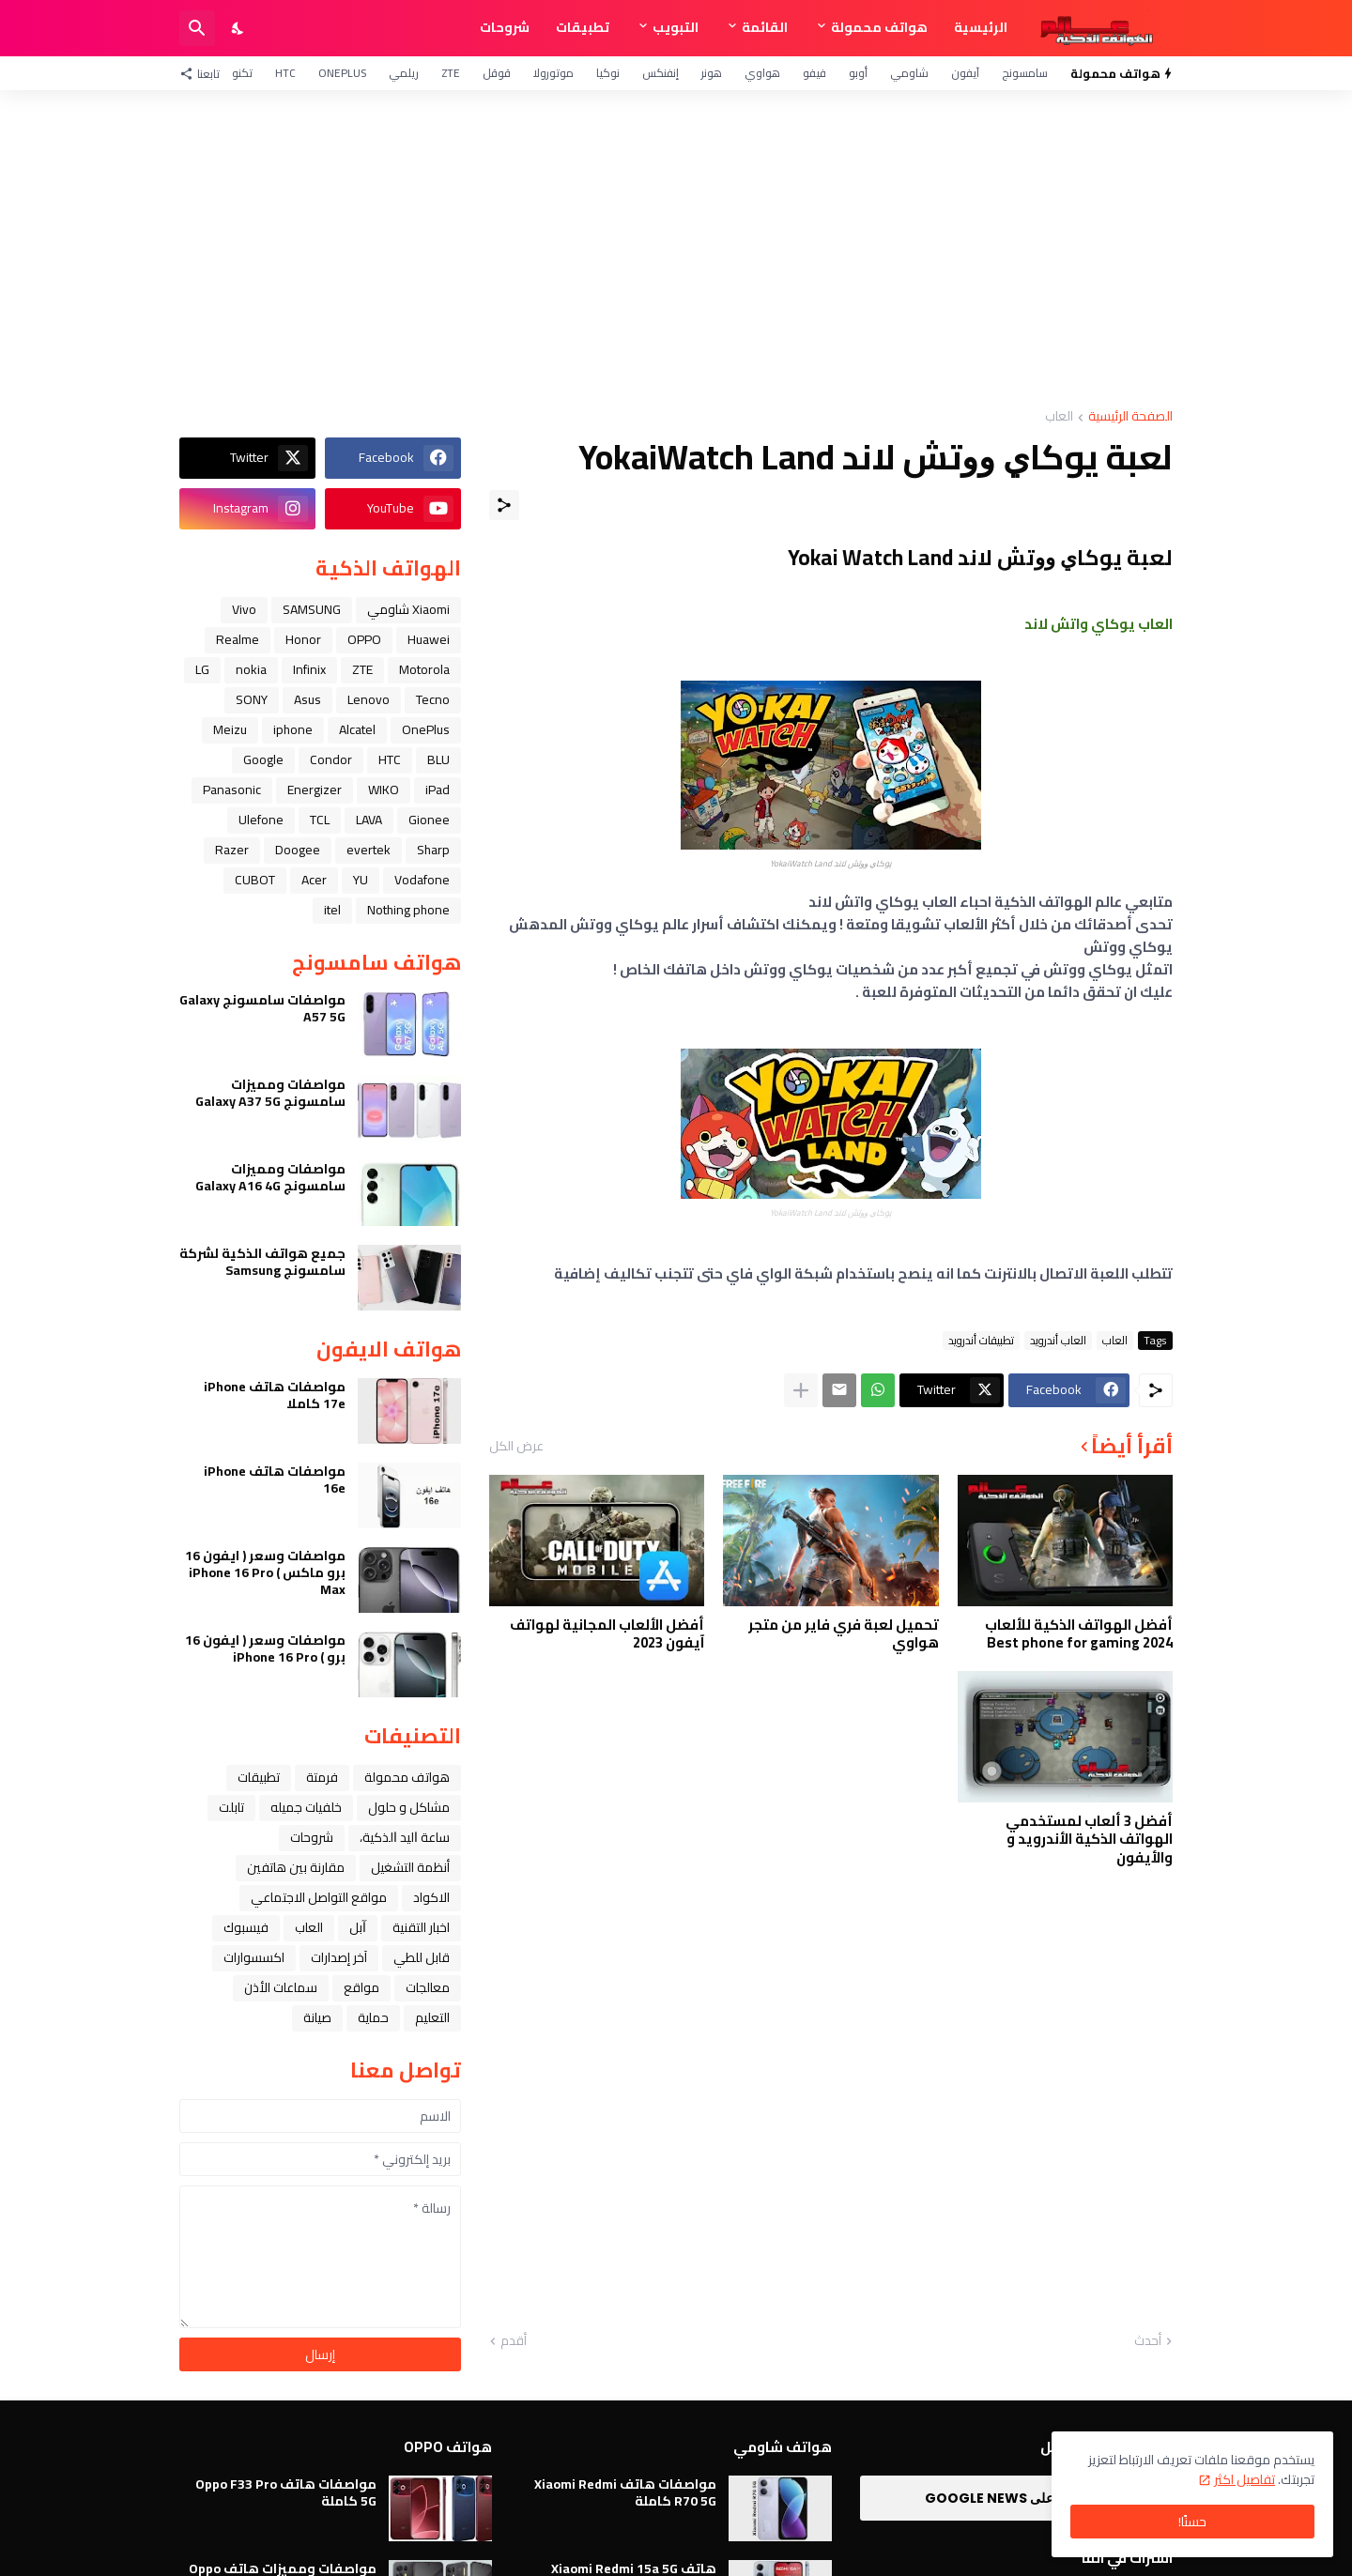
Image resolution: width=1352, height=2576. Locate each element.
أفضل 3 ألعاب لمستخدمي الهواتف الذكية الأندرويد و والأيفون (1089, 1839)
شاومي (909, 73)
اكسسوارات (253, 1957)
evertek (368, 849)
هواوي (762, 73)
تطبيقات (582, 27)
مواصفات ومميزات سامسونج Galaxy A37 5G (270, 1093)
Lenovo (368, 699)
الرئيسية (980, 27)
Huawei (428, 639)
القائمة (765, 27)
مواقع (361, 1987)
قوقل (497, 73)
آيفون (965, 73)
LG (202, 669)
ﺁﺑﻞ (357, 1927)
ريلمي (404, 73)
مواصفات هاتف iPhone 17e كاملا (275, 1395)
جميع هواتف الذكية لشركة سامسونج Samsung (262, 1262)
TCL (320, 819)
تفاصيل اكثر (1244, 2479)
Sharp (433, 849)
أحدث (1147, 2341)
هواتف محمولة (879, 27)
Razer (232, 849)
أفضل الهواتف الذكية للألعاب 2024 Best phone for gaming (1079, 1634)
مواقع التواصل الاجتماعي (319, 1897)
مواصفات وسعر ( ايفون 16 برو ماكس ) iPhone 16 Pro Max (265, 1573)
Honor (303, 639)
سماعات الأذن (280, 1987)
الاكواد (431, 1897)
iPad (437, 789)
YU (360, 879)
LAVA (369, 819)
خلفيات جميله (306, 1807)
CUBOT (255, 879)
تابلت (231, 1807)
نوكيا (608, 73)
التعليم (432, 2017)
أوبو (858, 73)
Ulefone (261, 819)
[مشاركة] (504, 505)
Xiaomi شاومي (408, 609)
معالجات (428, 1987)
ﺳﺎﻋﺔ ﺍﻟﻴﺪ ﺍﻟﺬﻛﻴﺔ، (405, 1837)
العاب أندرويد (1058, 1340)
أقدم (513, 2341)
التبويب (676, 27)
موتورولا (553, 73)
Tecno (433, 699)
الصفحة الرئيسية (1130, 417)
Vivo (244, 609)
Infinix (309, 669)
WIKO (383, 789)
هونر (711, 73)
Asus (307, 699)
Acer (314, 879)
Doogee (297, 849)
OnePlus (342, 73)
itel (332, 909)
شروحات (505, 27)
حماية (373, 2017)
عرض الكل (516, 1445)
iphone (293, 729)
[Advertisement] (676, 249)
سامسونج (1025, 73)
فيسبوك (246, 1927)
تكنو (242, 73)
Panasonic (232, 789)
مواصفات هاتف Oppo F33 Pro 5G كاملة (285, 2492)
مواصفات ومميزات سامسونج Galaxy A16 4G (270, 1177)
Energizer (314, 789)
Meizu (230, 729)
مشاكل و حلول (409, 1807)
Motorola (424, 669)
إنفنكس (660, 73)
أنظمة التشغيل (410, 1867)
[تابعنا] (204, 73)
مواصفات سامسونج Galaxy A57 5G (262, 1008)
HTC (285, 73)
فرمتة (322, 1777)
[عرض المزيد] (801, 1390)
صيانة (317, 2017)
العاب (1059, 417)
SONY (252, 699)
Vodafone (422, 879)
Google (263, 759)
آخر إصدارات (339, 1957)
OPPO (364, 639)
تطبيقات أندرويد (981, 1340)
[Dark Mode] (238, 28)
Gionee (429, 819)
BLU (438, 759)
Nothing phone (408, 909)
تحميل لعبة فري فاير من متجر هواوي (843, 1634)
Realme (237, 639)
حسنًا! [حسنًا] (1192, 2521)
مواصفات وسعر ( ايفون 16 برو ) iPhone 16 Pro (265, 1648)
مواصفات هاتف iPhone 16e (275, 1479)
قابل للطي (421, 1957)
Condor (331, 759)
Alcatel (357, 729)
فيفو (814, 73)
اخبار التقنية (421, 1927)
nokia (251, 669)
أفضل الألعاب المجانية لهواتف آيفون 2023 (607, 1634)
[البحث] (197, 28)
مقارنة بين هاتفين (296, 1867)
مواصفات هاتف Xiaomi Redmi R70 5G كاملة (625, 2492)
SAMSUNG (312, 609)
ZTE (450, 73)
